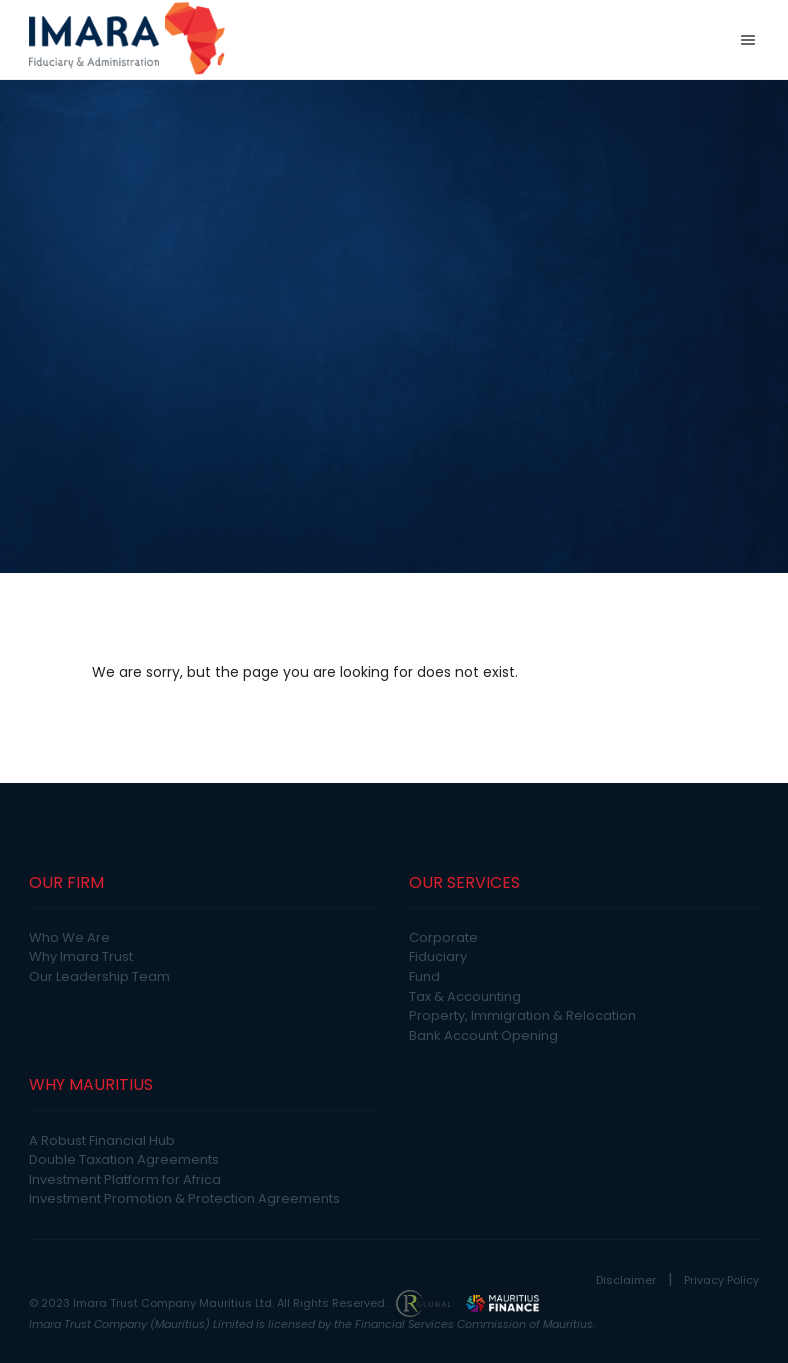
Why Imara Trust (81, 956)
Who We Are (69, 937)
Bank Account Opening (483, 1035)
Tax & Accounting (465, 996)
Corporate (443, 937)
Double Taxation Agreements (124, 1159)
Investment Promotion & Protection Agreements (184, 1198)
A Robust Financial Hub (102, 1140)
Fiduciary (438, 956)
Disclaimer (626, 1280)
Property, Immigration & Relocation (522, 1015)
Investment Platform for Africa (125, 1179)
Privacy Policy (721, 1280)
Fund (424, 976)
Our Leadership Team (99, 976)
